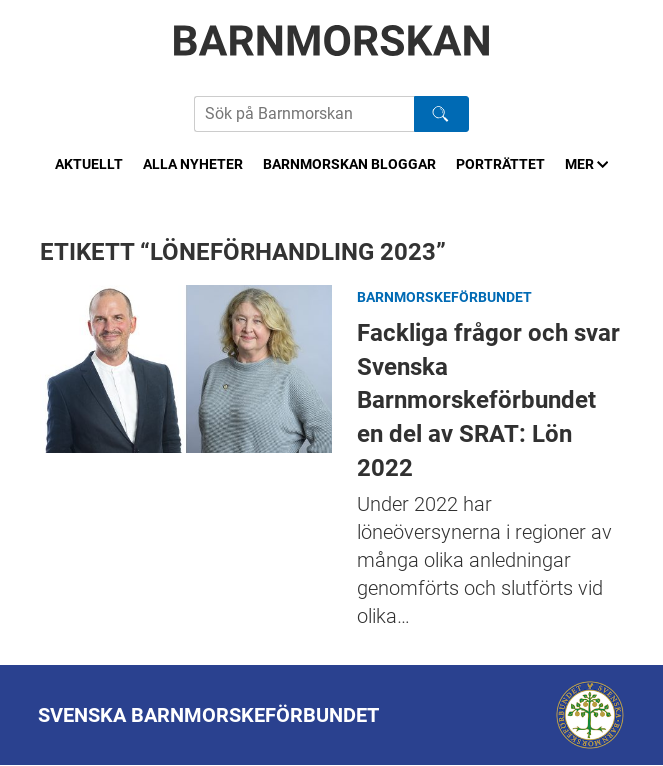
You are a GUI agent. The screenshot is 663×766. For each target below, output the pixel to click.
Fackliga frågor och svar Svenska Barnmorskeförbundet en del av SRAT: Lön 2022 (186, 368)
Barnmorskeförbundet (444, 297)
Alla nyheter (193, 164)
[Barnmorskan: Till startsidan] (332, 40)
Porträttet (500, 164)
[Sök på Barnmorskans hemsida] (304, 114)
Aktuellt (89, 164)
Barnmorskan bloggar (349, 164)
